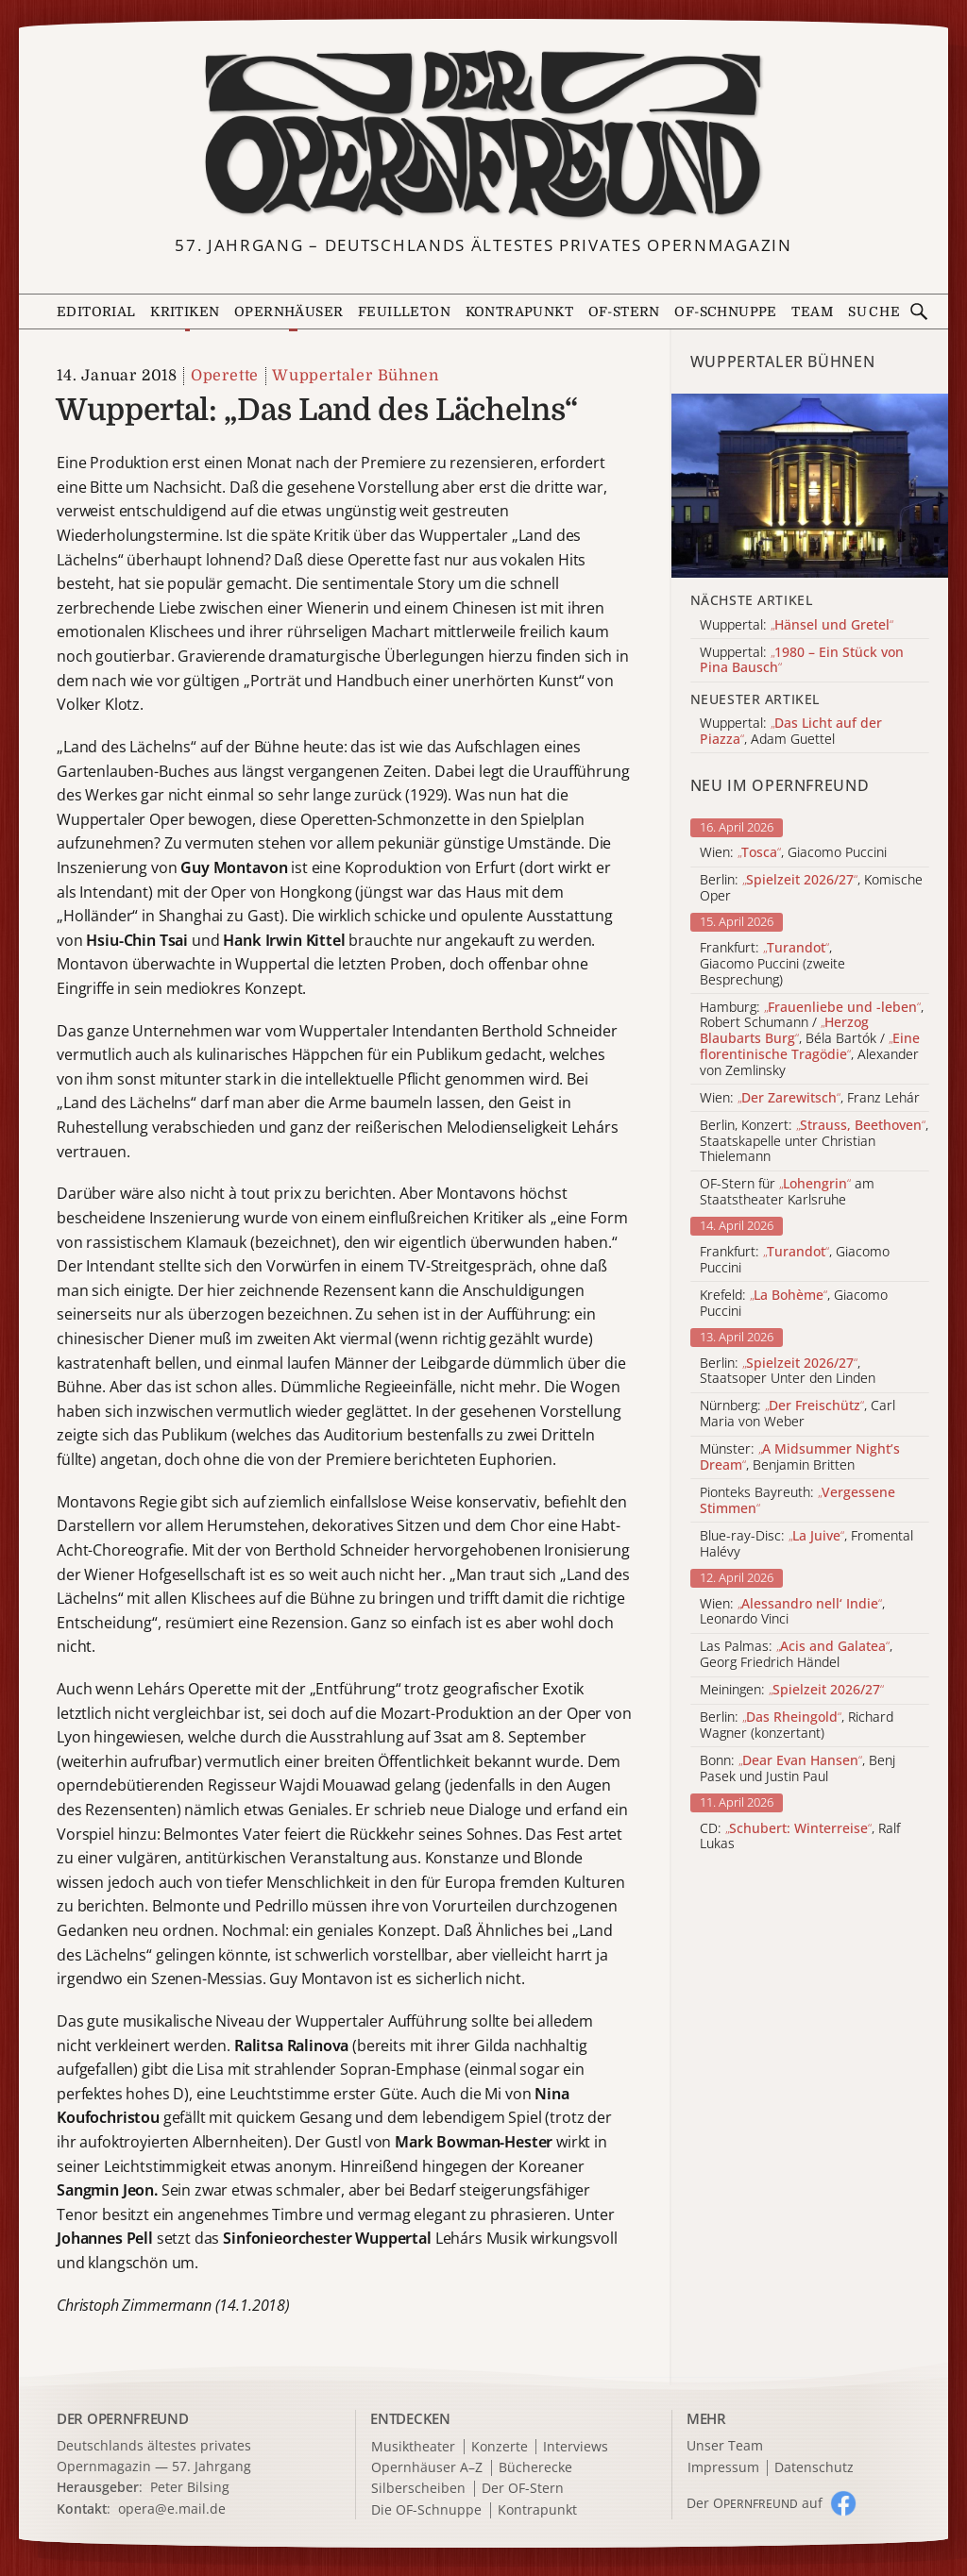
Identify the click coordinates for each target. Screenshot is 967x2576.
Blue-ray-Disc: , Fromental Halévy (806, 1544)
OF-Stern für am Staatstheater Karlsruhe (787, 1192)
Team (812, 311)
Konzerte (499, 2447)
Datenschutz (814, 2468)
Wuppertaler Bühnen (355, 375)
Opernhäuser (288, 311)
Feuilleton (404, 311)
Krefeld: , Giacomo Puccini (794, 1304)
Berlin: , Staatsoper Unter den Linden (787, 1371)
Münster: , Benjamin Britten (800, 1457)
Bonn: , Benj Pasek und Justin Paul (797, 1769)
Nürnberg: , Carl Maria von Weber (797, 1414)
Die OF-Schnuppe (426, 2510)
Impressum (723, 2468)
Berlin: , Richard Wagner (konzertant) (796, 1725)
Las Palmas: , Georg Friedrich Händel (796, 1655)
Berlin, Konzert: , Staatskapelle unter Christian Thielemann (814, 1141)
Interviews (575, 2447)
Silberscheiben (418, 2489)
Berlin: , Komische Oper (811, 888)
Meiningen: (792, 1690)
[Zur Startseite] (484, 135)
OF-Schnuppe (725, 311)
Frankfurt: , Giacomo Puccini (795, 1260)
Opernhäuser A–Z (427, 2468)
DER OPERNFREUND (123, 2418)
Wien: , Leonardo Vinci (792, 1612)
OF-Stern (624, 311)
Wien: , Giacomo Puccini (793, 853)
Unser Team (725, 2445)
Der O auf (755, 2503)
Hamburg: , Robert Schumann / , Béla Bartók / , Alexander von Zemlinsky (812, 1039)
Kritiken (184, 311)
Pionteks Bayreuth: (797, 1501)
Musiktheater (413, 2447)
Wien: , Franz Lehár (810, 1098)
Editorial (96, 311)
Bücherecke (535, 2468)
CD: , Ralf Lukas (800, 1837)
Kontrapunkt (519, 311)
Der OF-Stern (523, 2489)
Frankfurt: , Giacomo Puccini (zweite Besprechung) (772, 963)
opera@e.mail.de (172, 2508)
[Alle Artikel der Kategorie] (809, 486)
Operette (225, 375)
